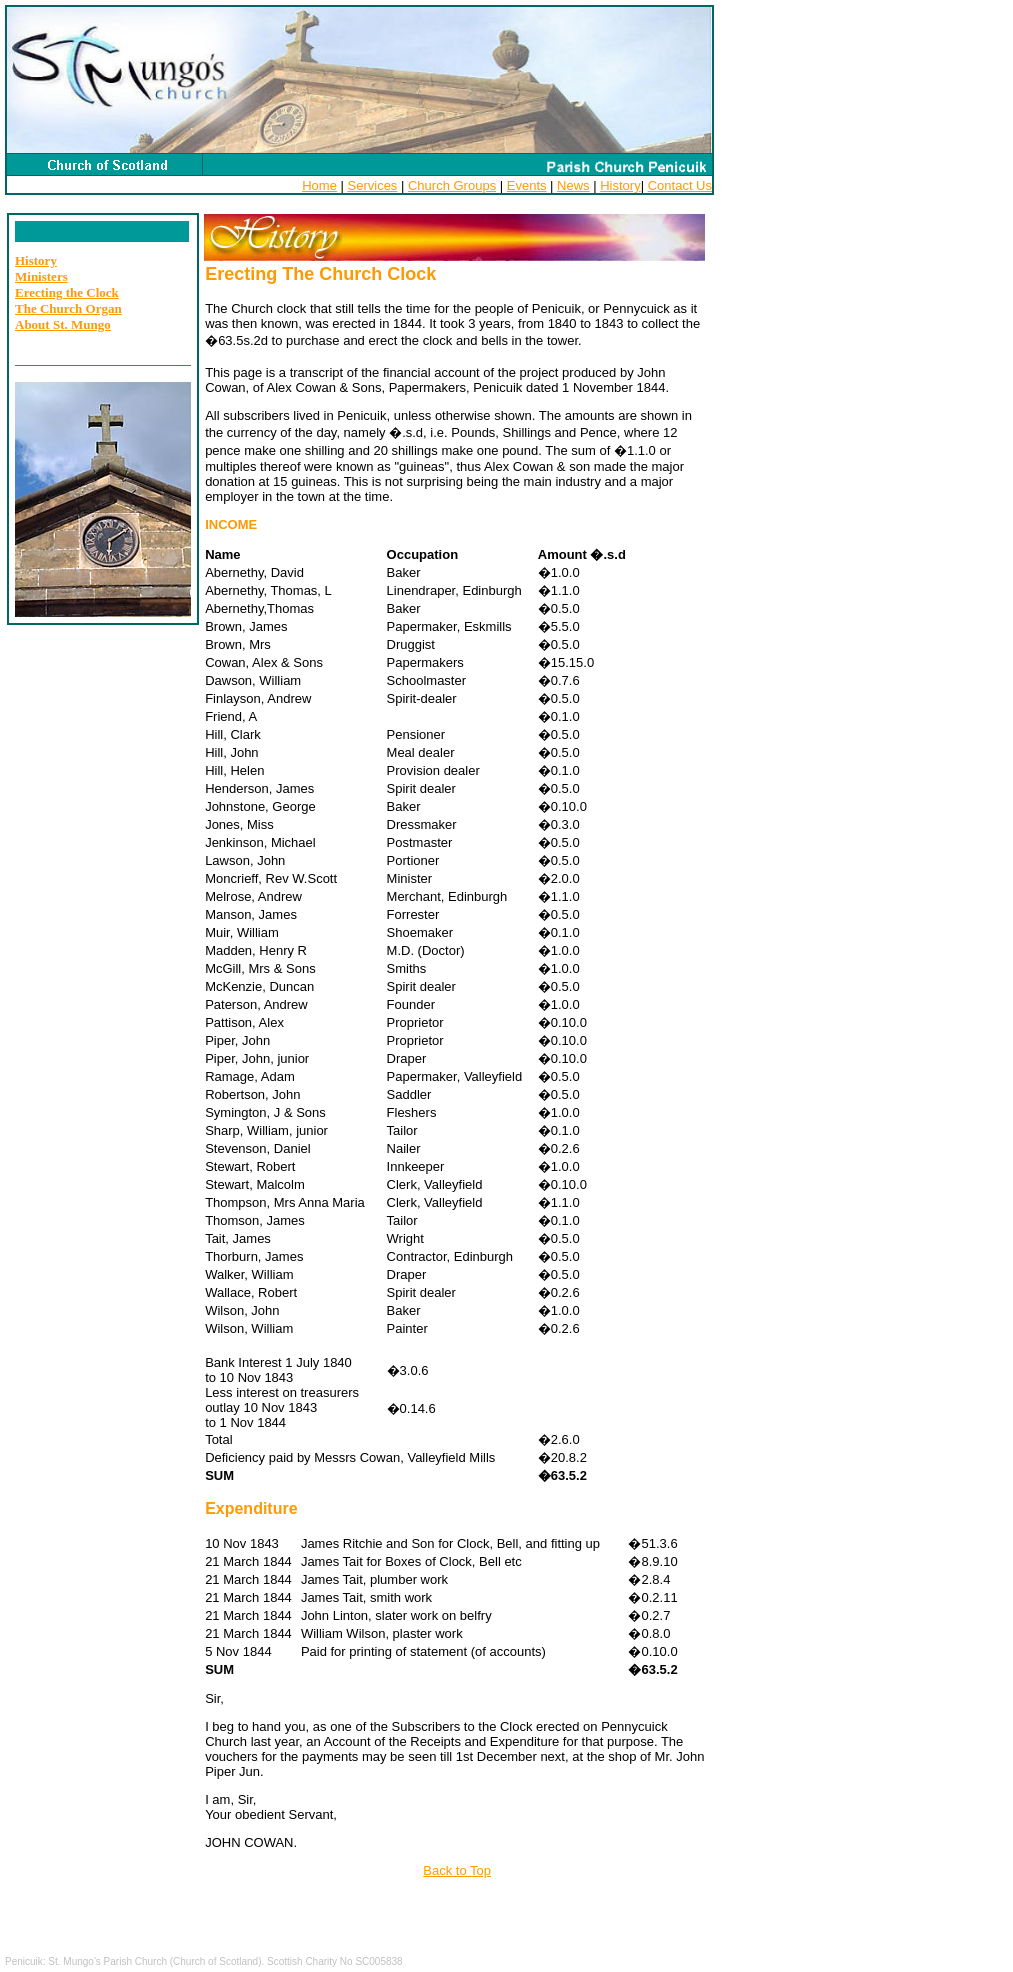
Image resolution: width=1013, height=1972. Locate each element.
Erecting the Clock (67, 292)
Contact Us (680, 185)
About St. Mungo (63, 324)
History (620, 185)
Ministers (41, 276)
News (573, 185)
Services (373, 185)
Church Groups (452, 185)
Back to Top (457, 1870)
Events (527, 185)
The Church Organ (68, 308)
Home (319, 185)
